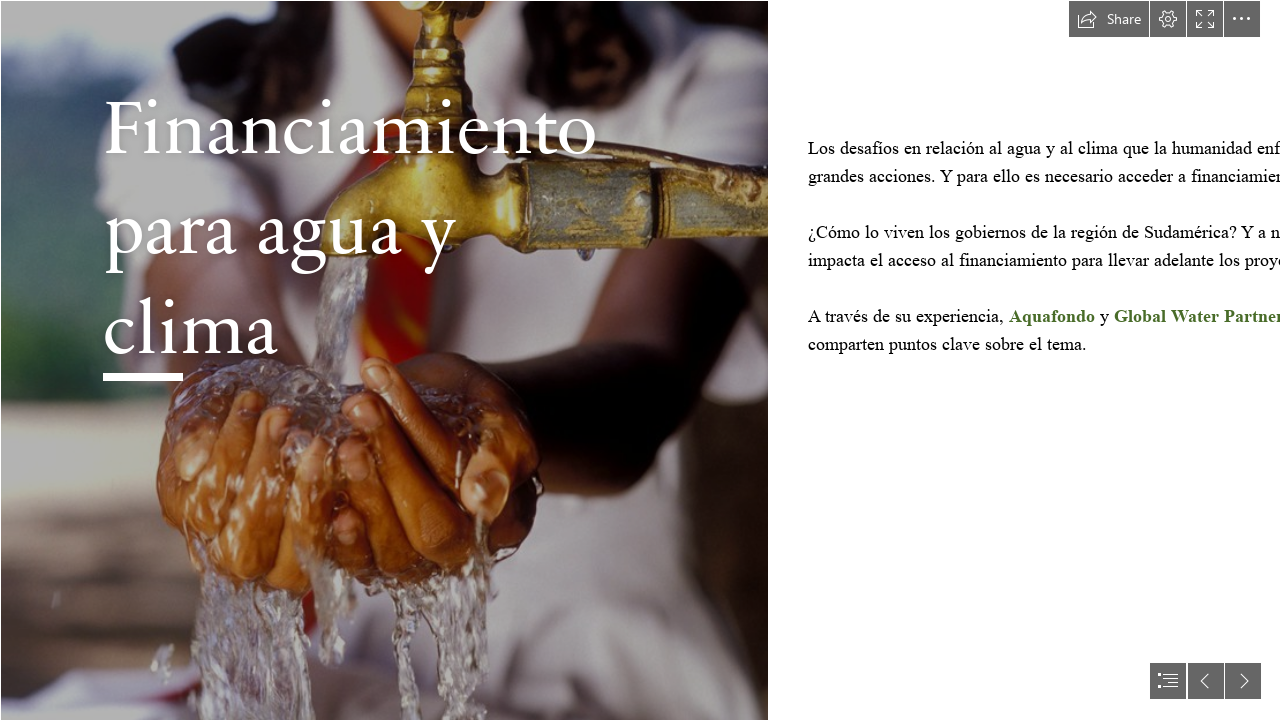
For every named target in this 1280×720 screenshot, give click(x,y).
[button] (1109, 19)
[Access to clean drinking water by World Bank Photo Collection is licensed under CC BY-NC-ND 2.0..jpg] (384, 360)
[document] (640, 360)
